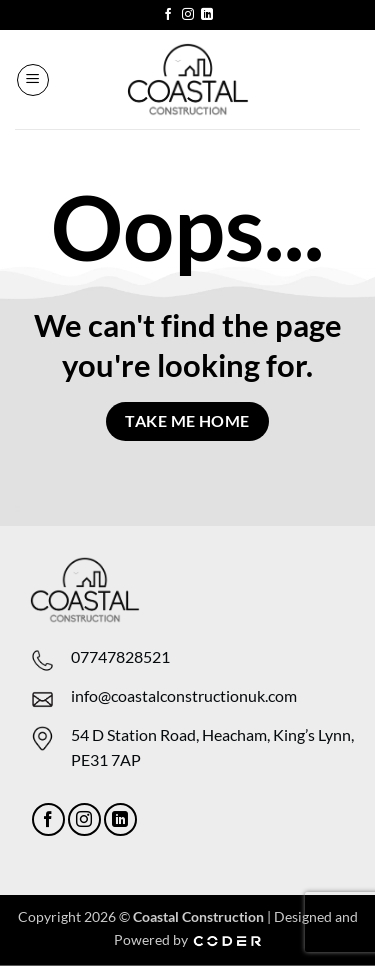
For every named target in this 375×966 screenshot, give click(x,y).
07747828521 (120, 656)
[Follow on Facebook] (168, 15)
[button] (33, 80)
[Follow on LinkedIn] (207, 15)
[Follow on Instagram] (188, 15)
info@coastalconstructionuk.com (184, 695)
